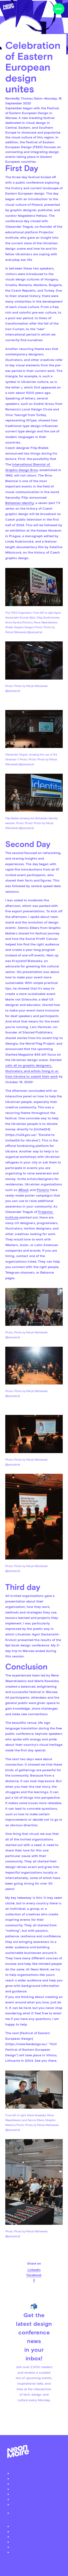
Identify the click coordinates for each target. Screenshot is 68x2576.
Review (10, 98)
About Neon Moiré (36, 2473)
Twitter (35, 2526)
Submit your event (35, 2484)
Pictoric (43, 1190)
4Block (23, 1190)
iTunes (36, 2547)
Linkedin (34, 2270)
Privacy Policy (36, 2513)
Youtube (35, 2552)
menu (58, 9)
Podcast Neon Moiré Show (35, 2478)
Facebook (34, 2275)
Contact (35, 2499)
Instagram (36, 2537)
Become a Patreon (36, 2504)
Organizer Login (35, 2489)
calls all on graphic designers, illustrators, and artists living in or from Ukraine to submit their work (32, 1071)
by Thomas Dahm (34, 2560)
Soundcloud (35, 2542)
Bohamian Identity (19, 503)
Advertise (35, 2494)
